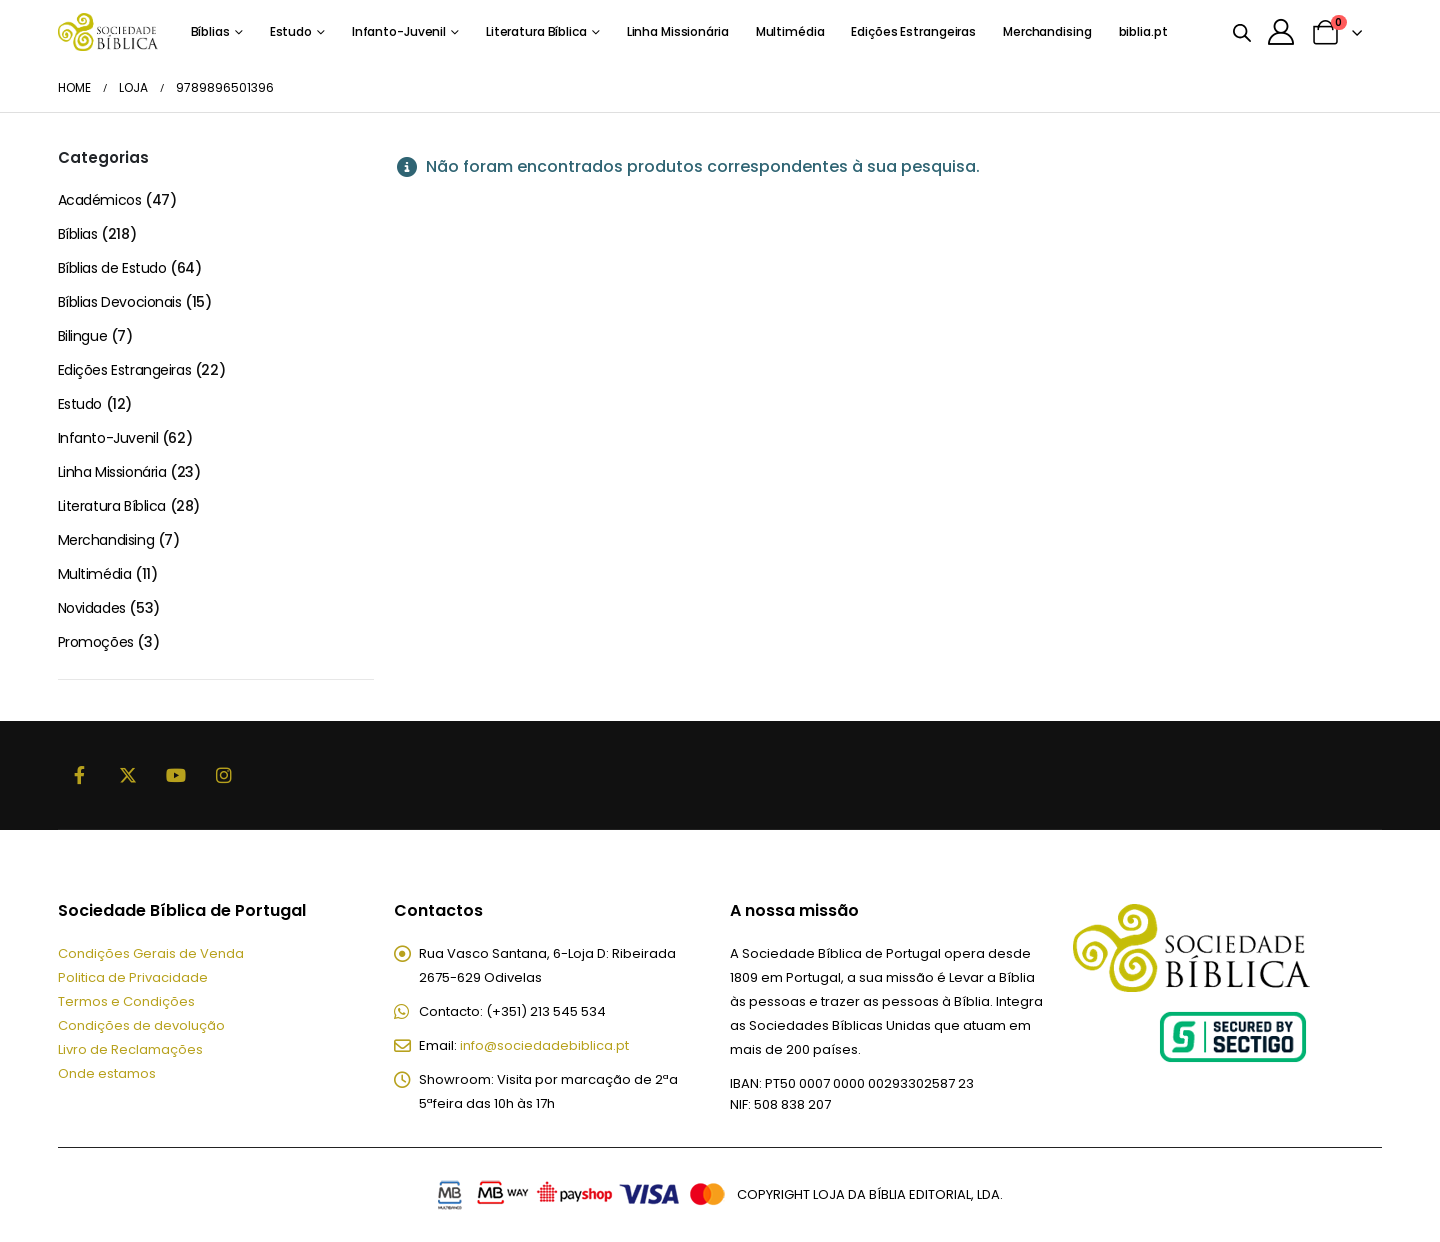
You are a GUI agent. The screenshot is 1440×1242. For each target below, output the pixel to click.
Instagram (224, 775)
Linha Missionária (678, 31)
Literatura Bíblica (536, 31)
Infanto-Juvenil (399, 31)
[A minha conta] (1281, 32)
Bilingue (83, 336)
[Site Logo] (108, 31)
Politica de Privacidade (133, 977)
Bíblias (210, 31)
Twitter (128, 775)
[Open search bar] (1242, 32)
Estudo (291, 31)
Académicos (100, 200)
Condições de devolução (141, 1025)
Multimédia (790, 31)
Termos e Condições (126, 1001)
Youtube (176, 775)
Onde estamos (107, 1073)
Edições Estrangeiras (913, 31)
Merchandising (1047, 31)
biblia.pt (1143, 31)
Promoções (96, 642)
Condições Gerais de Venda (151, 953)
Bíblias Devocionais (120, 302)
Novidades (92, 608)
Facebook (80, 775)
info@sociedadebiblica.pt (544, 1045)
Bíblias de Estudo (112, 268)
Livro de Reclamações (130, 1049)
